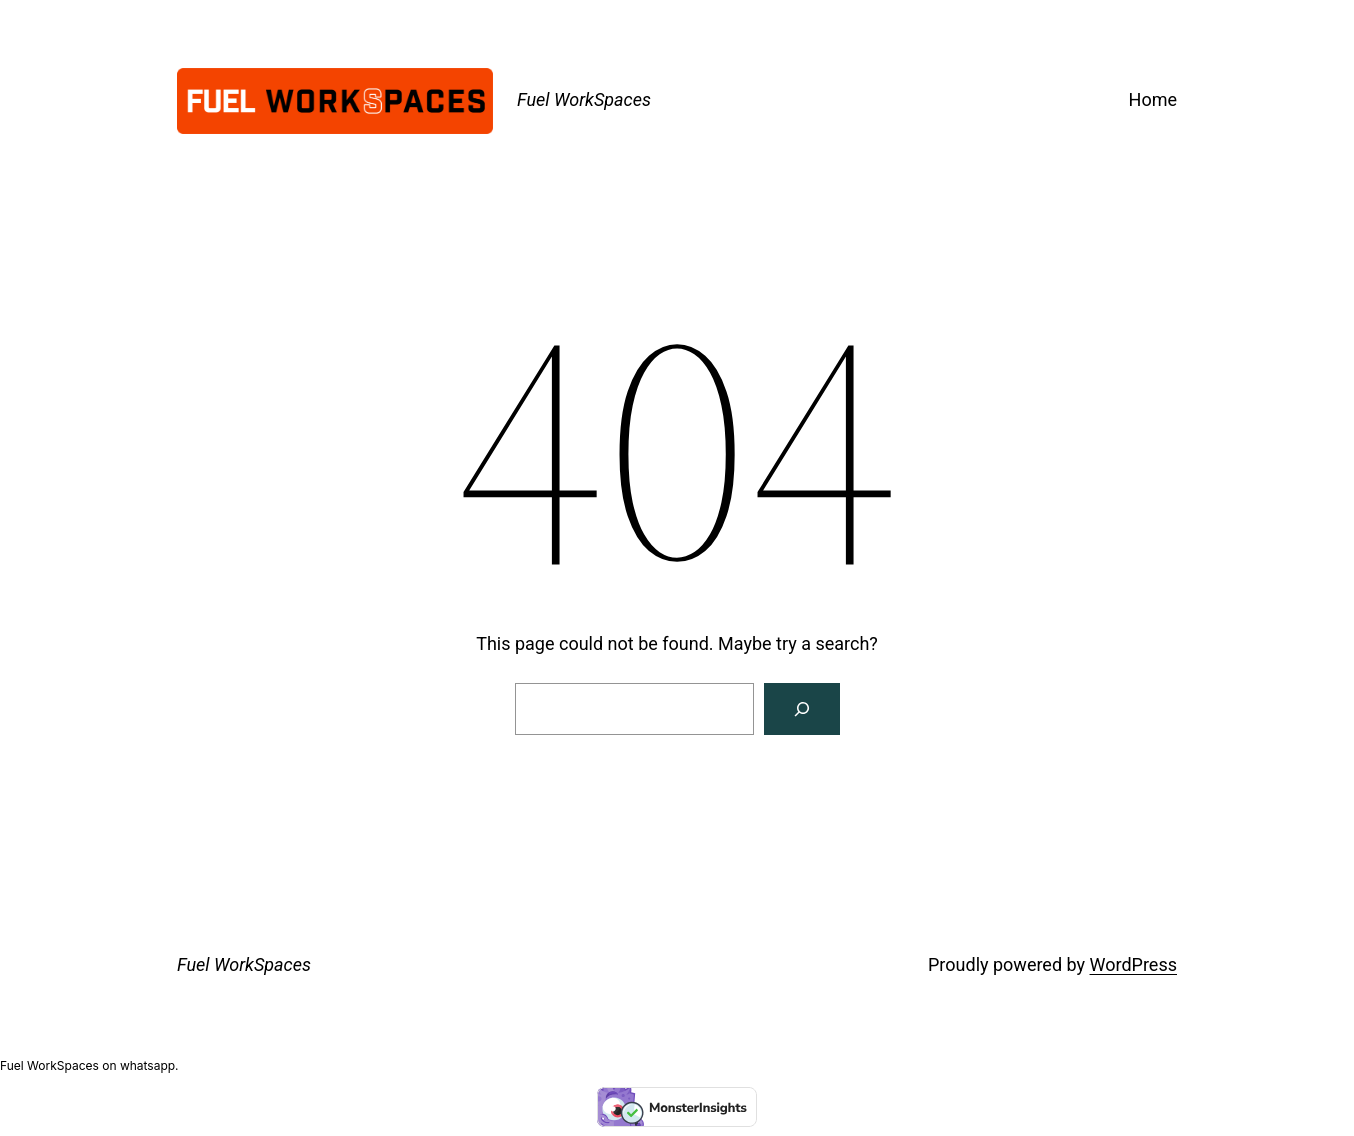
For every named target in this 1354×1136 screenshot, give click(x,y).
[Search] (802, 709)
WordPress (1133, 964)
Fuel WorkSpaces (584, 99)
